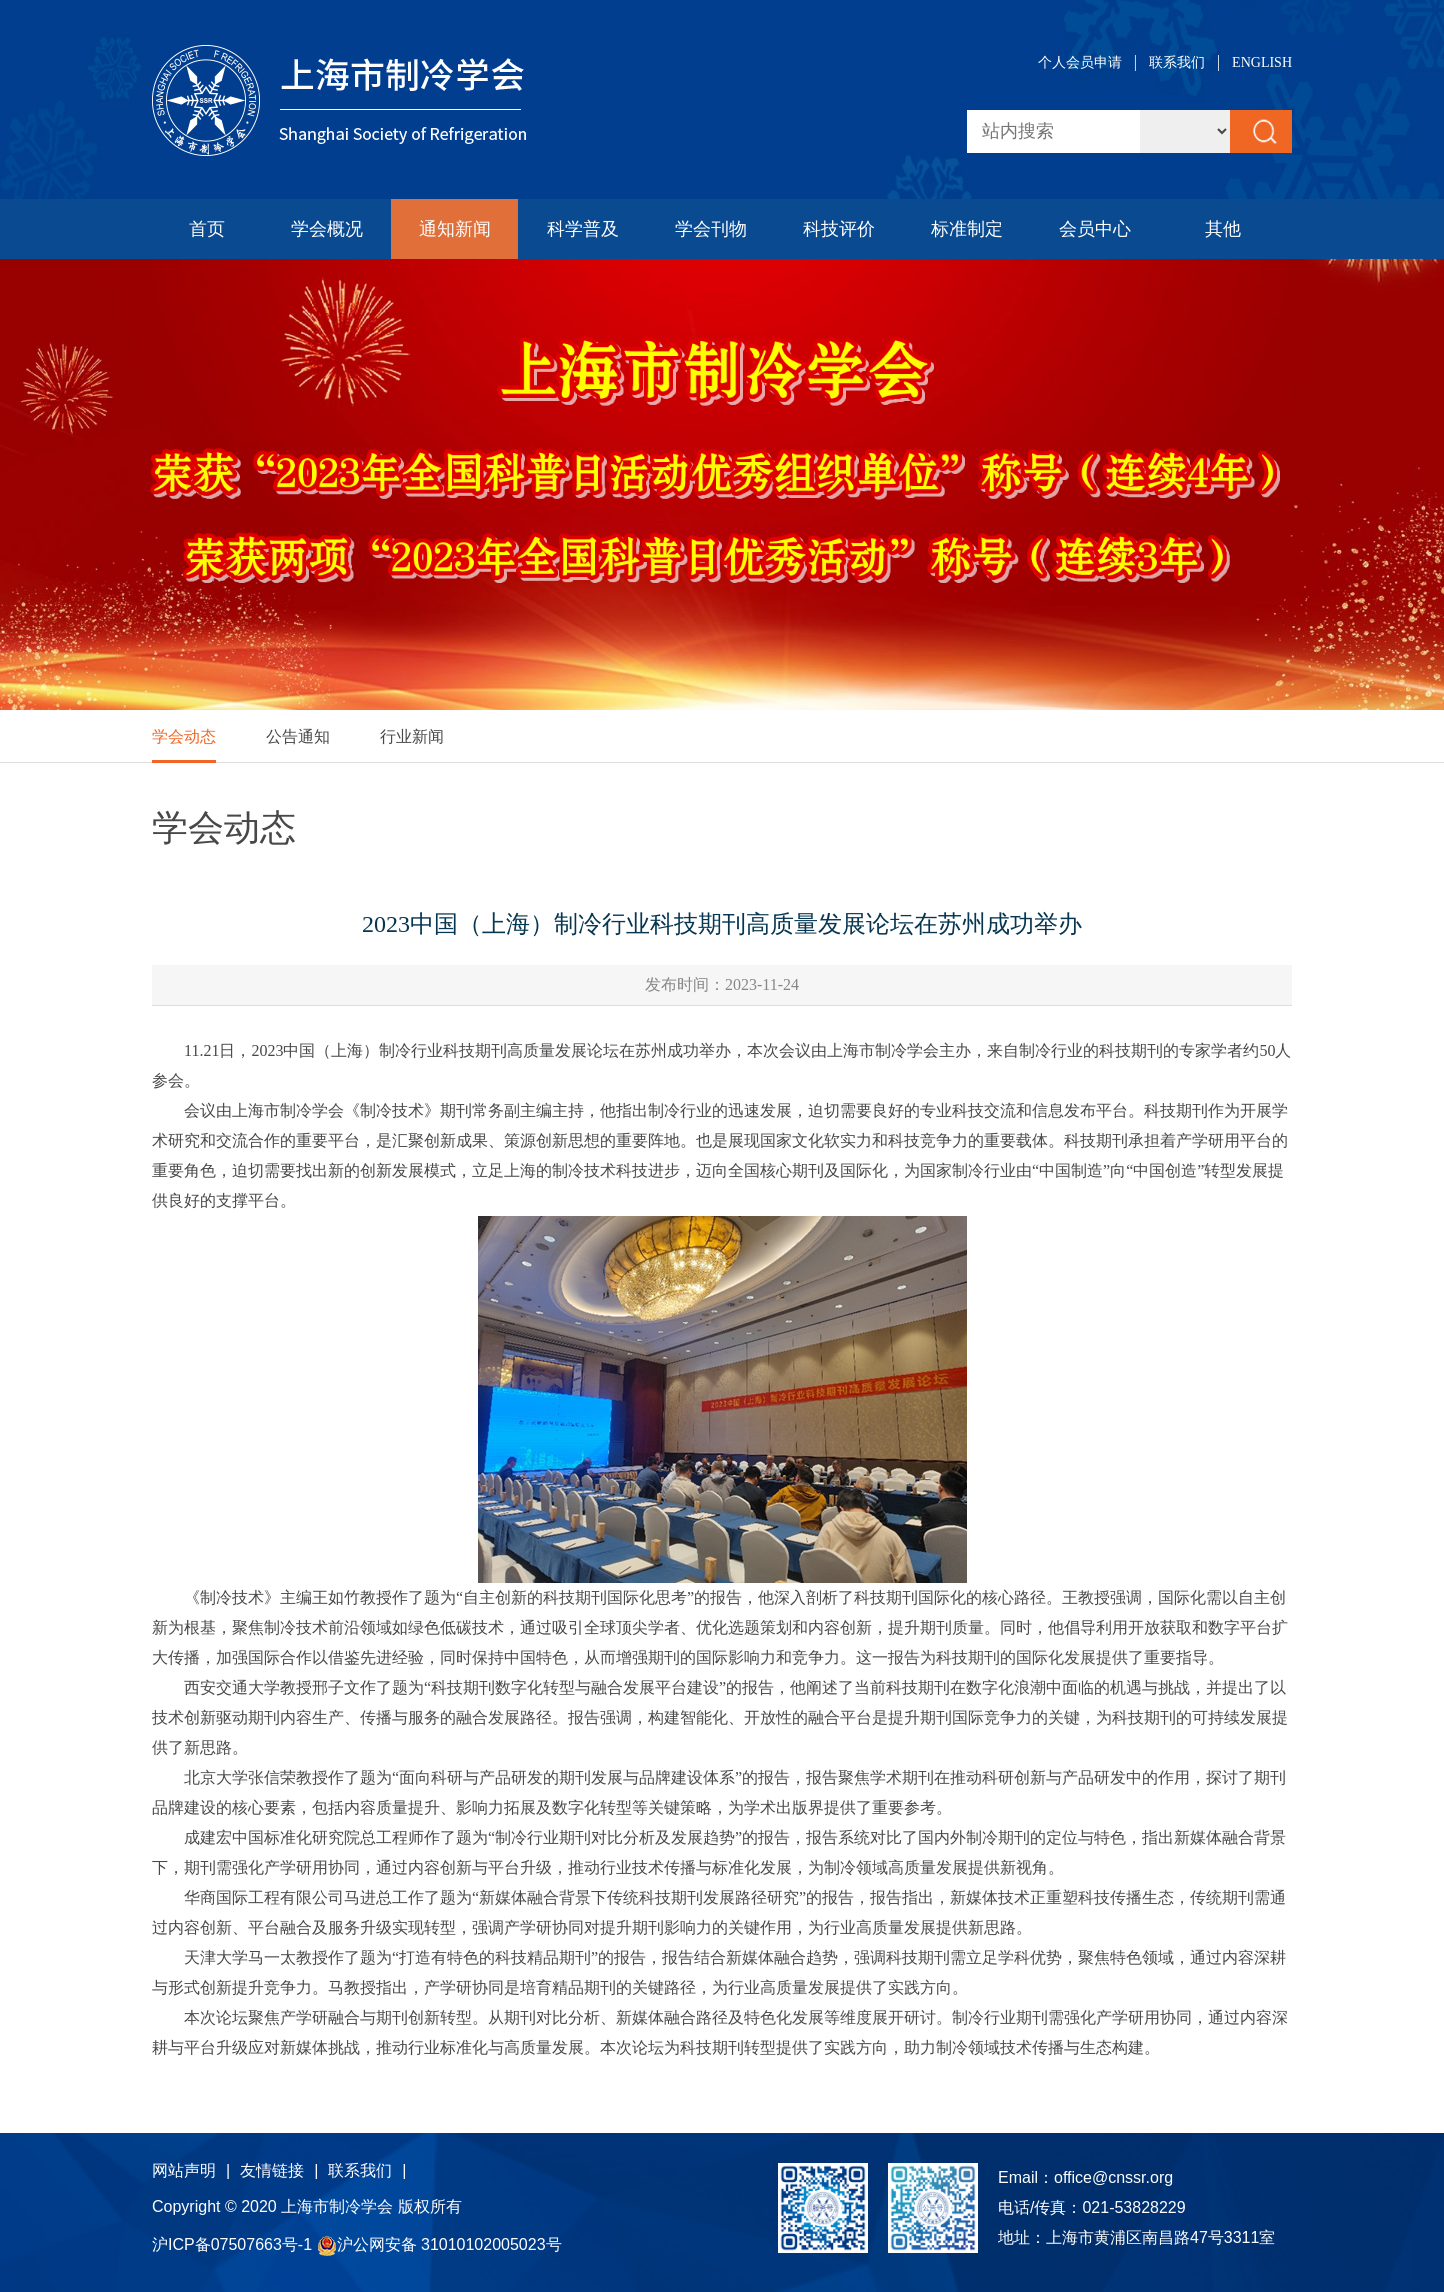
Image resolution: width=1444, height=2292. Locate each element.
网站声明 (184, 2170)
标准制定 (967, 229)
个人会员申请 (1080, 62)
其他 (1223, 229)
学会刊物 (711, 229)
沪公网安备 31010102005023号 (439, 2244)
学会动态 (184, 736)
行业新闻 (412, 736)
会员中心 (1095, 229)
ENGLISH (1262, 62)
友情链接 (272, 2170)
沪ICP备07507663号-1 (234, 2244)
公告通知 (298, 736)
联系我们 (1177, 62)
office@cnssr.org (1113, 2177)
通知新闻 (455, 229)
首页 (207, 229)
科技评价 (839, 229)
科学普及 (583, 229)
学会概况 (327, 229)
